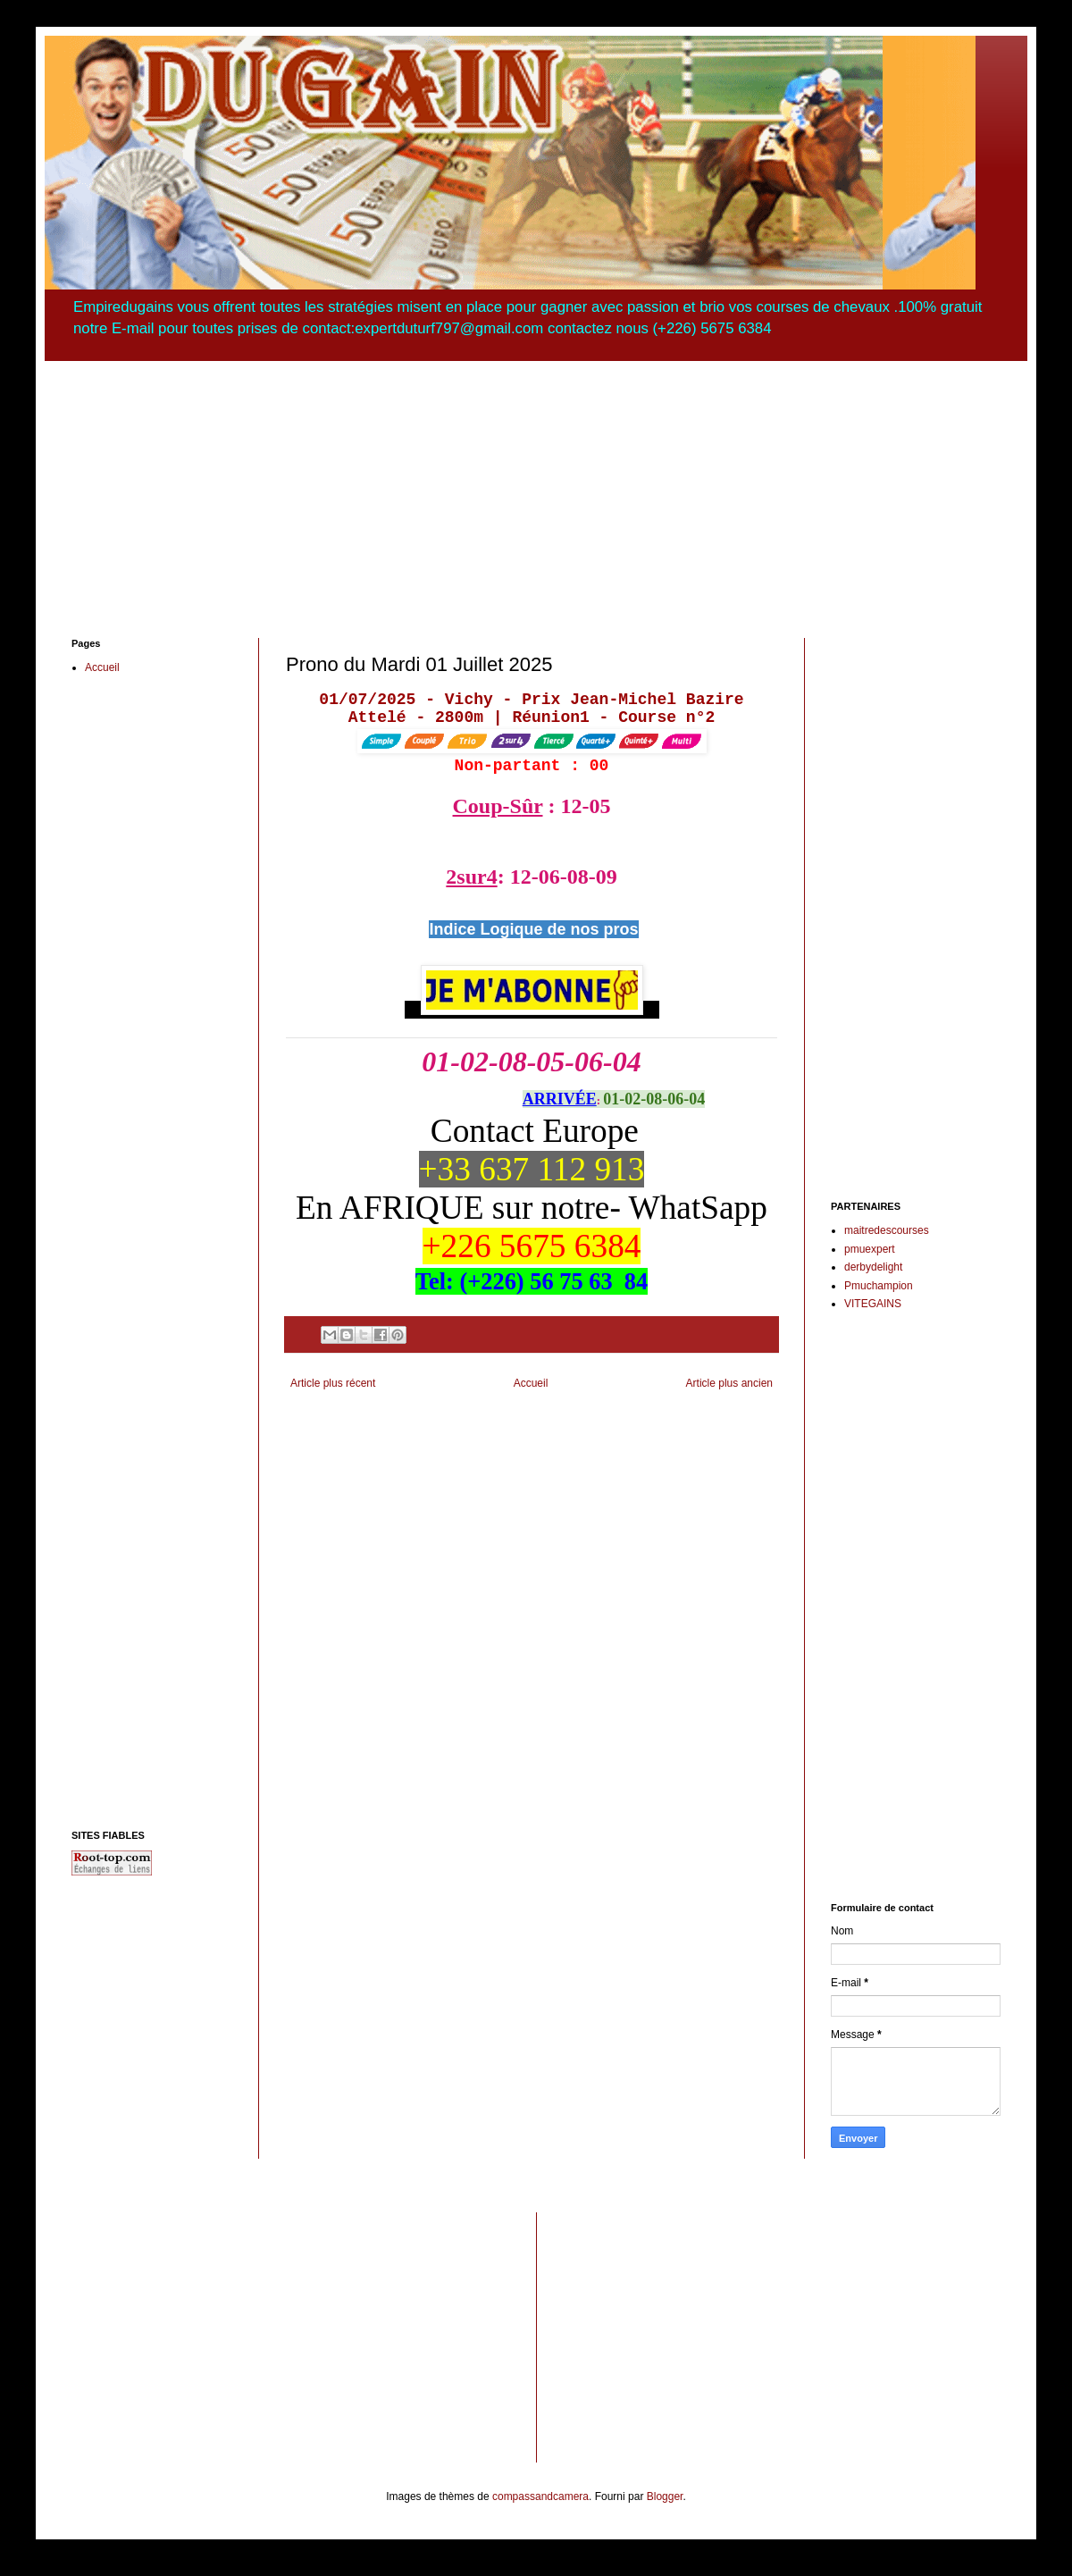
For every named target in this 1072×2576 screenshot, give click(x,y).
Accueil (531, 1383)
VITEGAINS (872, 1303)
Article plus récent (332, 1383)
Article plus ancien (729, 1383)
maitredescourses (886, 1230)
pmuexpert (869, 1249)
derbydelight (873, 1267)
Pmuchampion (878, 1286)
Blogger (665, 2496)
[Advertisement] (536, 486)
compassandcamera (540, 2496)
